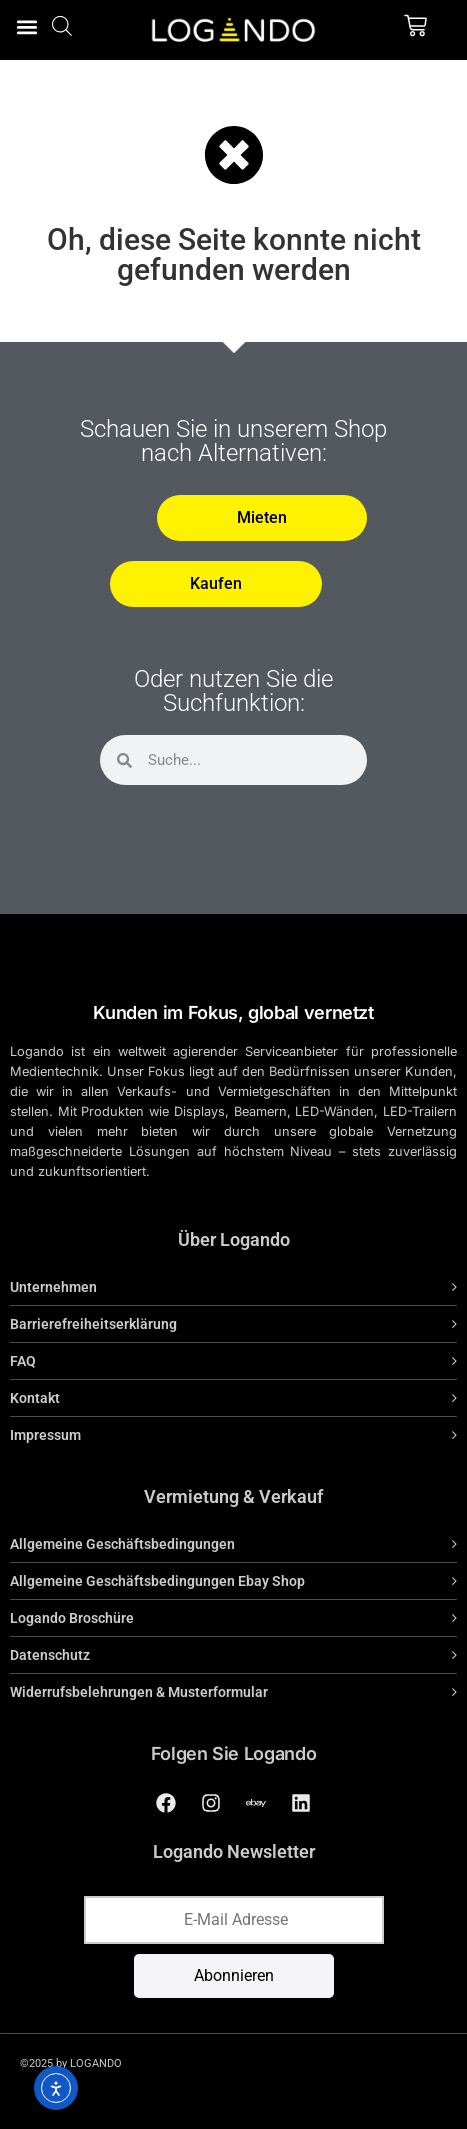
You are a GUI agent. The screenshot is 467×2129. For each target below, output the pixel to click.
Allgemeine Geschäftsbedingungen (122, 1544)
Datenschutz (50, 1655)
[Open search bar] (62, 25)
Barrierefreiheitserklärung (93, 1324)
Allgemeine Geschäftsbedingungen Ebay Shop (157, 1581)
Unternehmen (53, 1287)
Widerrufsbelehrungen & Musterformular (139, 1692)
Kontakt (35, 1398)
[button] (26, 26)
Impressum (45, 1435)
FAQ (23, 1361)
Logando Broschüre (72, 1618)
